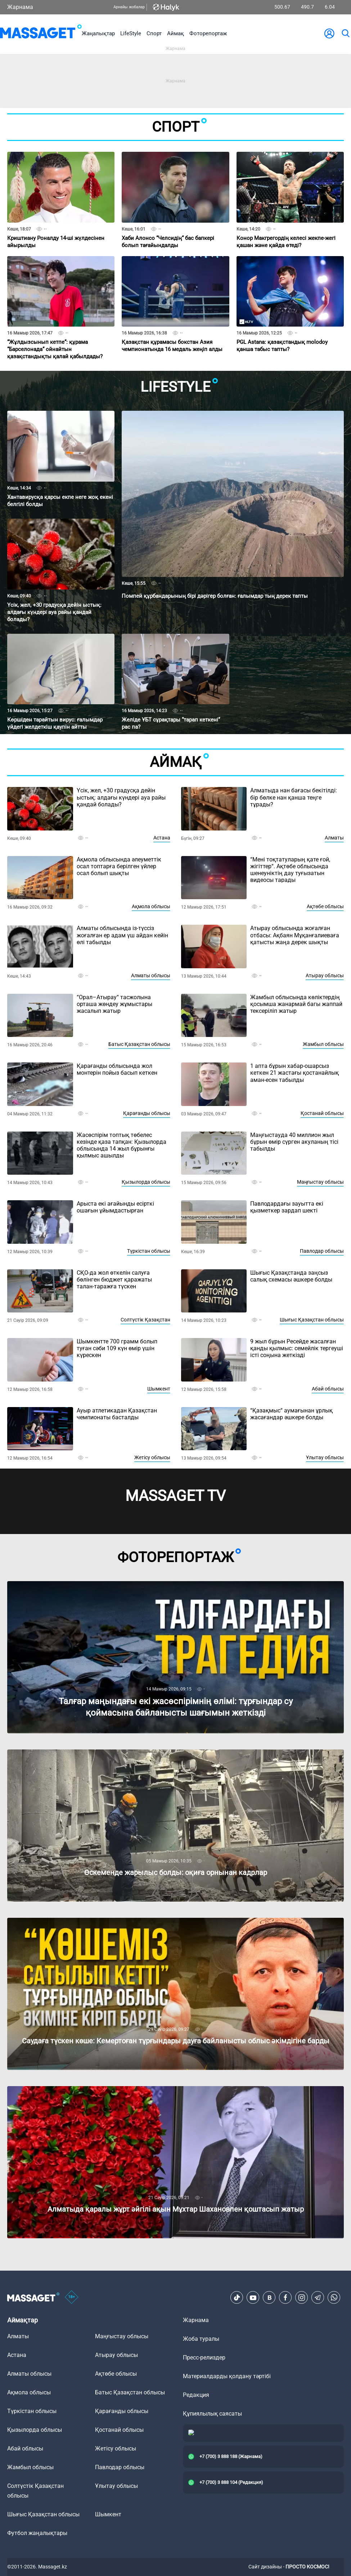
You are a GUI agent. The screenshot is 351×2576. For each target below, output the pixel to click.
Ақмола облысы (151, 906)
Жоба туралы (201, 2338)
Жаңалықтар (98, 33)
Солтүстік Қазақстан (145, 1319)
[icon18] (71, 2297)
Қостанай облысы (322, 1113)
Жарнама (20, 7)
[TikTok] (236, 2297)
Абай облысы (328, 1388)
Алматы (334, 837)
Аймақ (175, 33)
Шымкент (158, 1388)
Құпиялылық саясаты (212, 2413)
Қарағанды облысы (146, 1113)
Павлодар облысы (322, 1250)
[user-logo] (329, 33)
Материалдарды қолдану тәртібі (227, 2376)
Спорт (154, 33)
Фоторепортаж (208, 33)
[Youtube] (253, 2297)
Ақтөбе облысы (325, 906)
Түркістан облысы (148, 1250)
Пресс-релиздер (204, 2357)
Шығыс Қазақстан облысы (312, 1319)
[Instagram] (301, 2297)
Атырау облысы (325, 975)
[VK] (269, 2297)
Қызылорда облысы (146, 1181)
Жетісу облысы (152, 1457)
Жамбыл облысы (323, 1044)
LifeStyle (130, 33)
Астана (161, 837)
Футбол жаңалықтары (37, 2533)
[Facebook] (285, 2297)
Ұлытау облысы (325, 1457)
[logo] (41, 33)
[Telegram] (317, 2297)
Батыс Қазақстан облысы (139, 1044)
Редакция (196, 2394)
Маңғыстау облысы (320, 1181)
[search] (345, 33)
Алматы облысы (150, 975)
